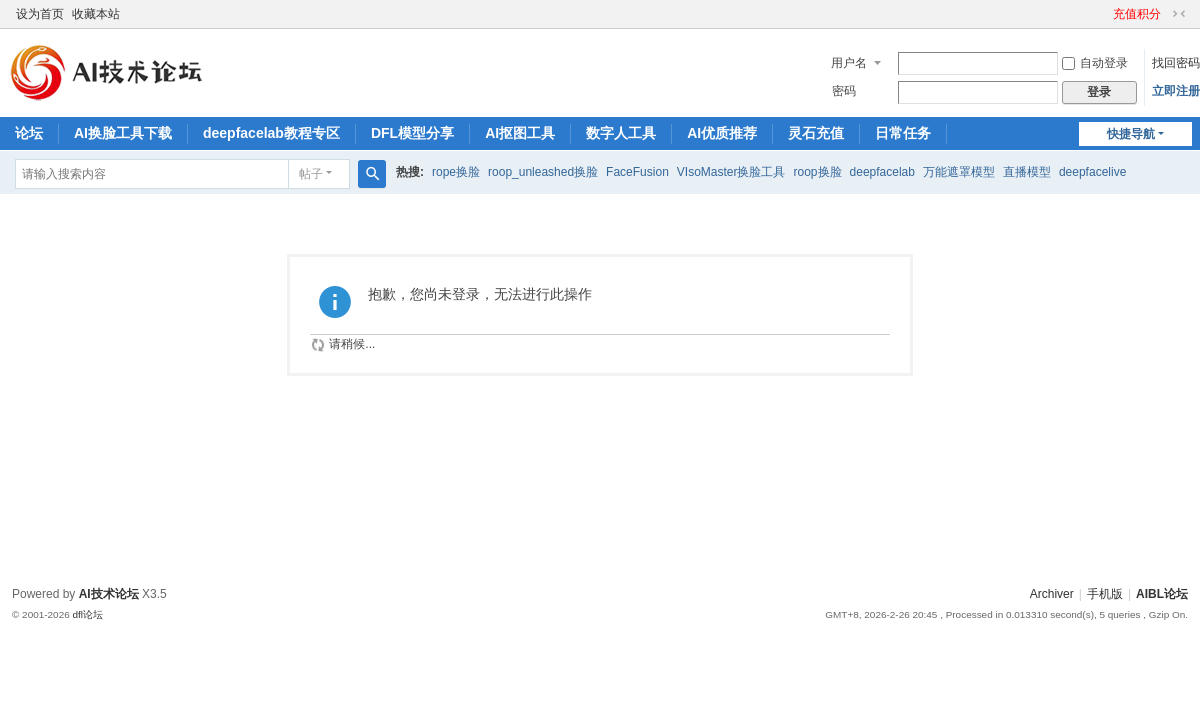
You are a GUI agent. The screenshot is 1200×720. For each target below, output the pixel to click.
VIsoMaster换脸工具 (731, 172)
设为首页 (40, 14)
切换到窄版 (1179, 14)
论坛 (29, 133)
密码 (844, 91)
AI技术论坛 (109, 594)
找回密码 (1176, 63)
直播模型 (1027, 172)
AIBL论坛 (1162, 594)
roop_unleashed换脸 (543, 172)
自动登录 (1095, 63)
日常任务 (903, 133)
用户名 (849, 63)
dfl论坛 (87, 614)
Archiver (1052, 594)
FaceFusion (637, 172)
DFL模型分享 (412, 133)
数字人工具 (621, 133)
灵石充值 (816, 133)
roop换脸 (818, 172)
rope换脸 (456, 172)
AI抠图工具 (520, 133)
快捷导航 (1131, 134)
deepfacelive (1092, 172)
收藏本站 (96, 14)
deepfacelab (882, 172)
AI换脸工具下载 (123, 133)
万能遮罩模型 (959, 172)
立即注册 (1176, 91)
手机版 (1105, 594)
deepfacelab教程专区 (271, 133)
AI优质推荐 (722, 133)
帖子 (311, 174)
